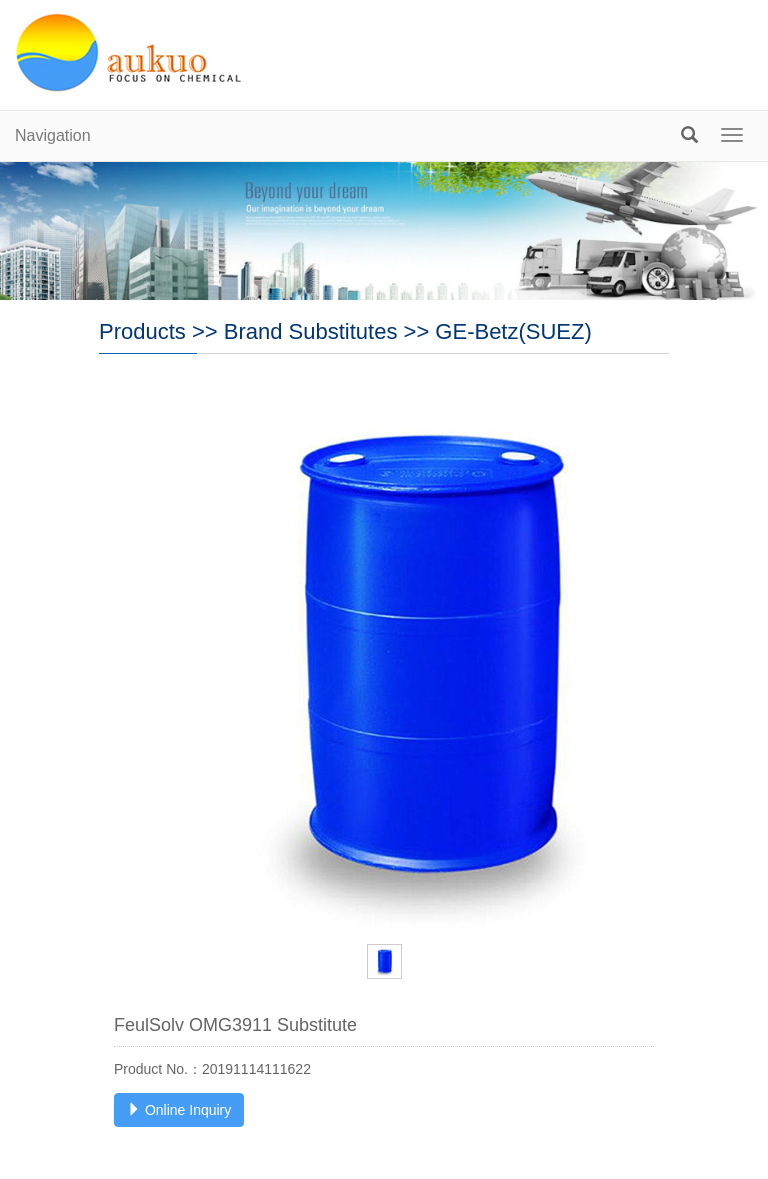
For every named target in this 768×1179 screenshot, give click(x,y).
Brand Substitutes (311, 331)
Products (142, 331)
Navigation (53, 135)
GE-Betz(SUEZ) (513, 331)
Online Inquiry (179, 1110)
